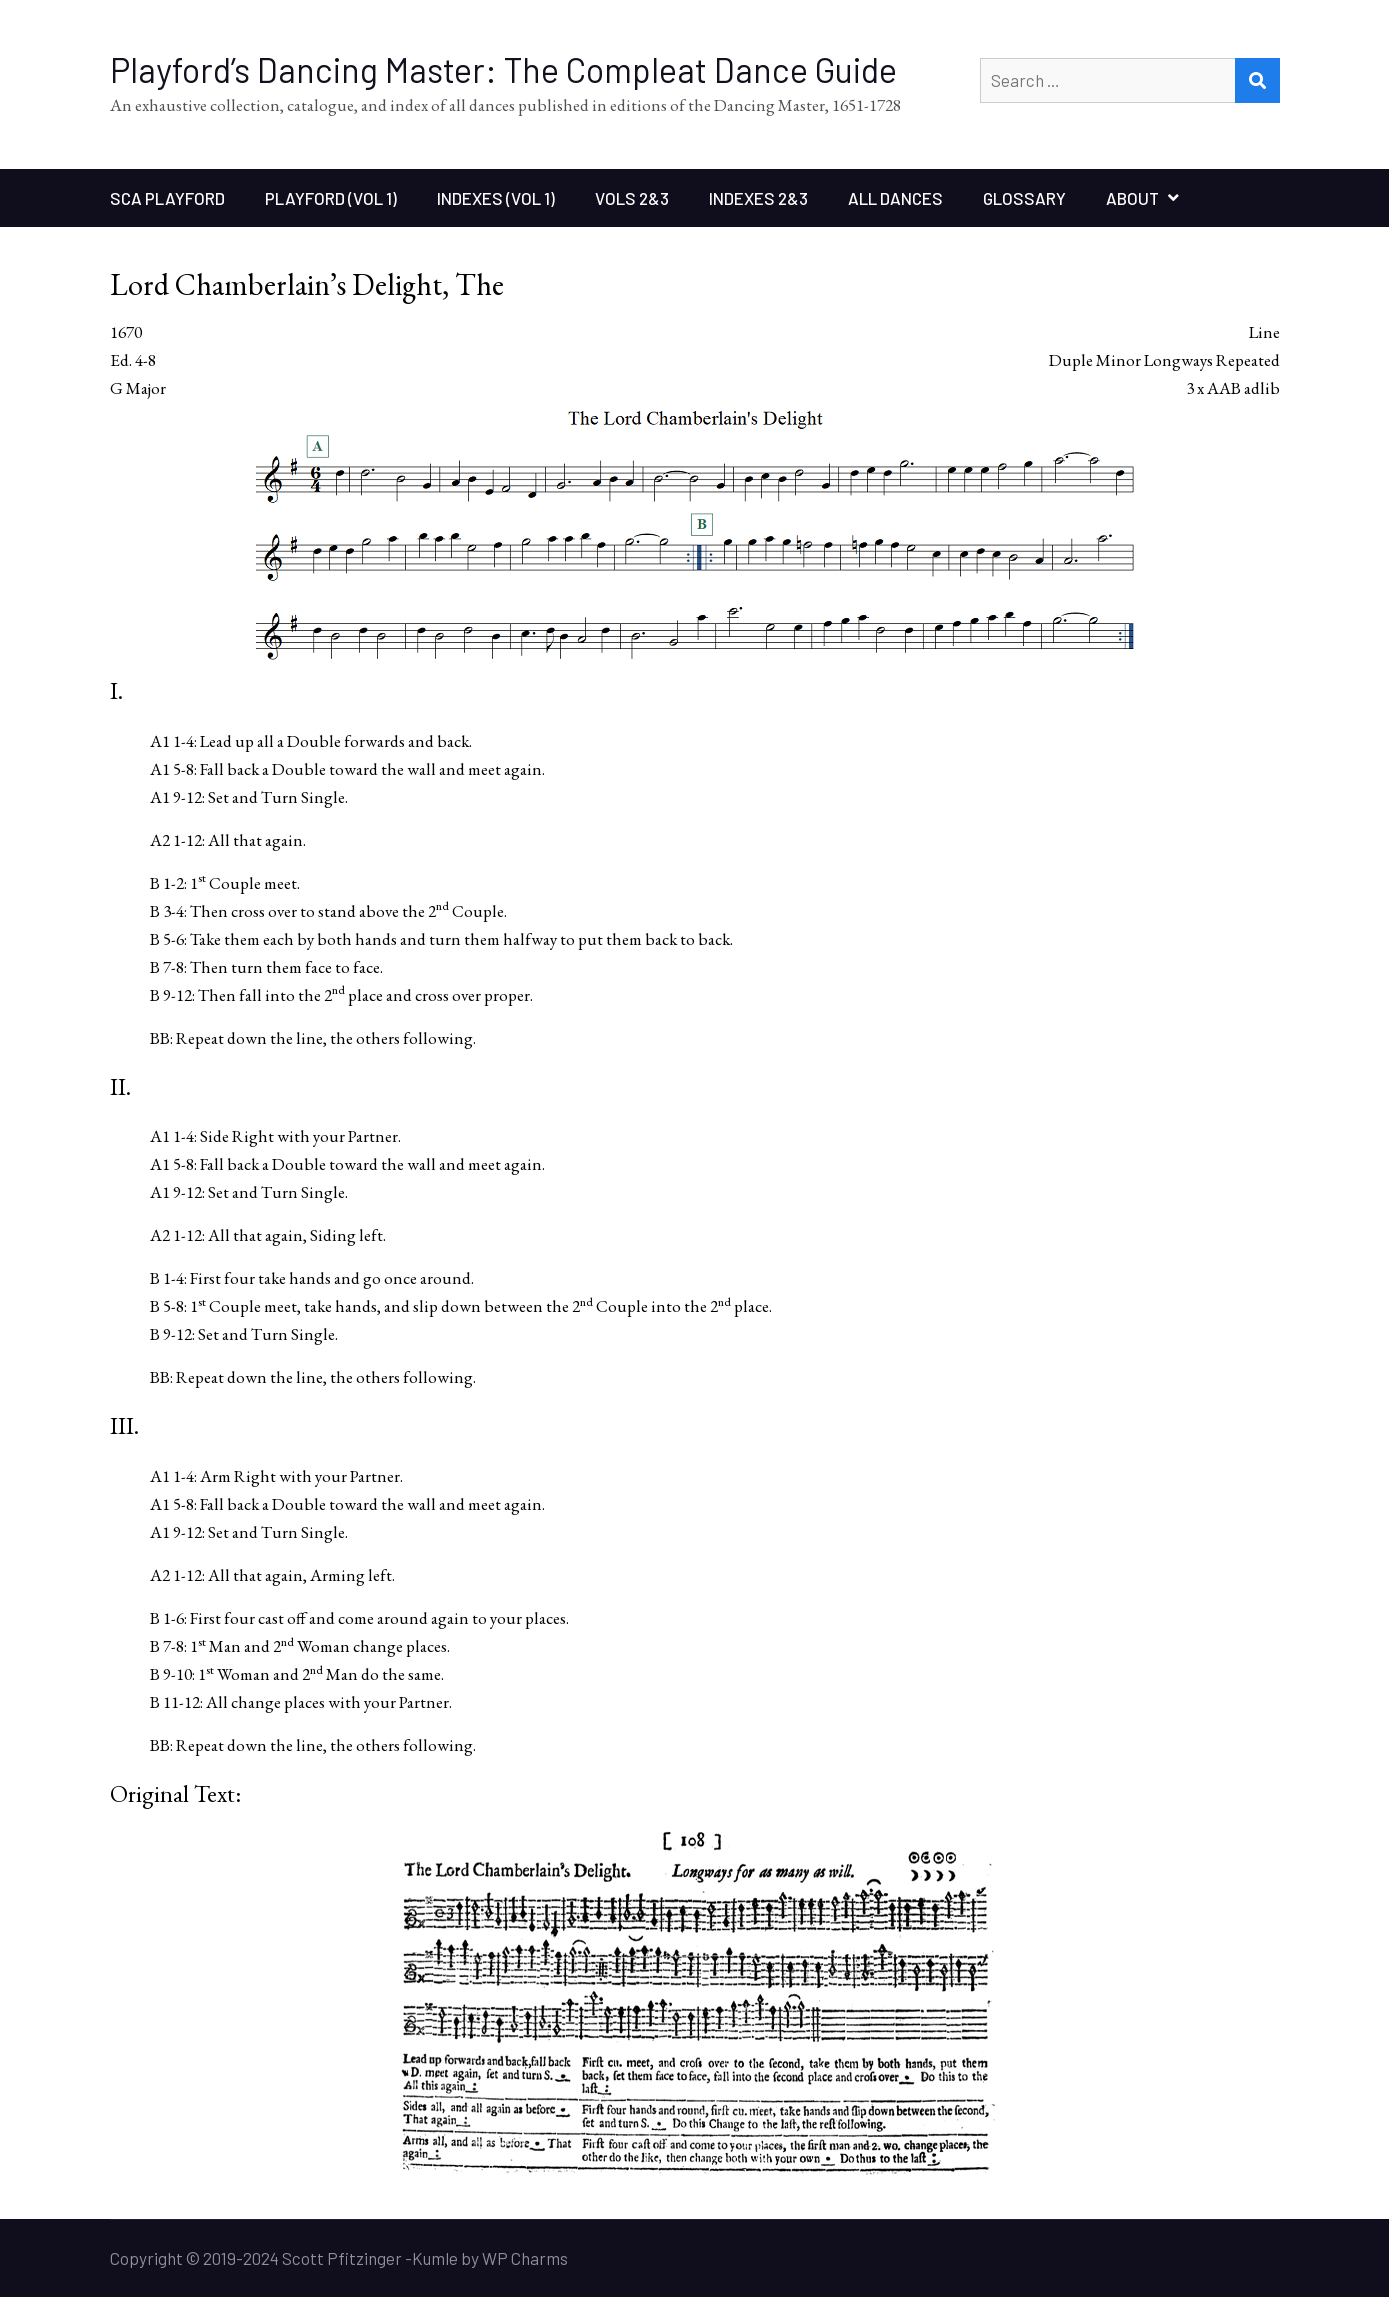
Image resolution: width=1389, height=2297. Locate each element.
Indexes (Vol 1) (496, 198)
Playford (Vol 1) (331, 198)
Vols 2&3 (632, 198)
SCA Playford (167, 198)
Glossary (1024, 198)
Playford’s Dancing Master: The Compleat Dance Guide (503, 69)
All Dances (895, 198)
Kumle (435, 2258)
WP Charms (525, 2258)
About (1132, 198)
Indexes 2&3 (758, 198)
